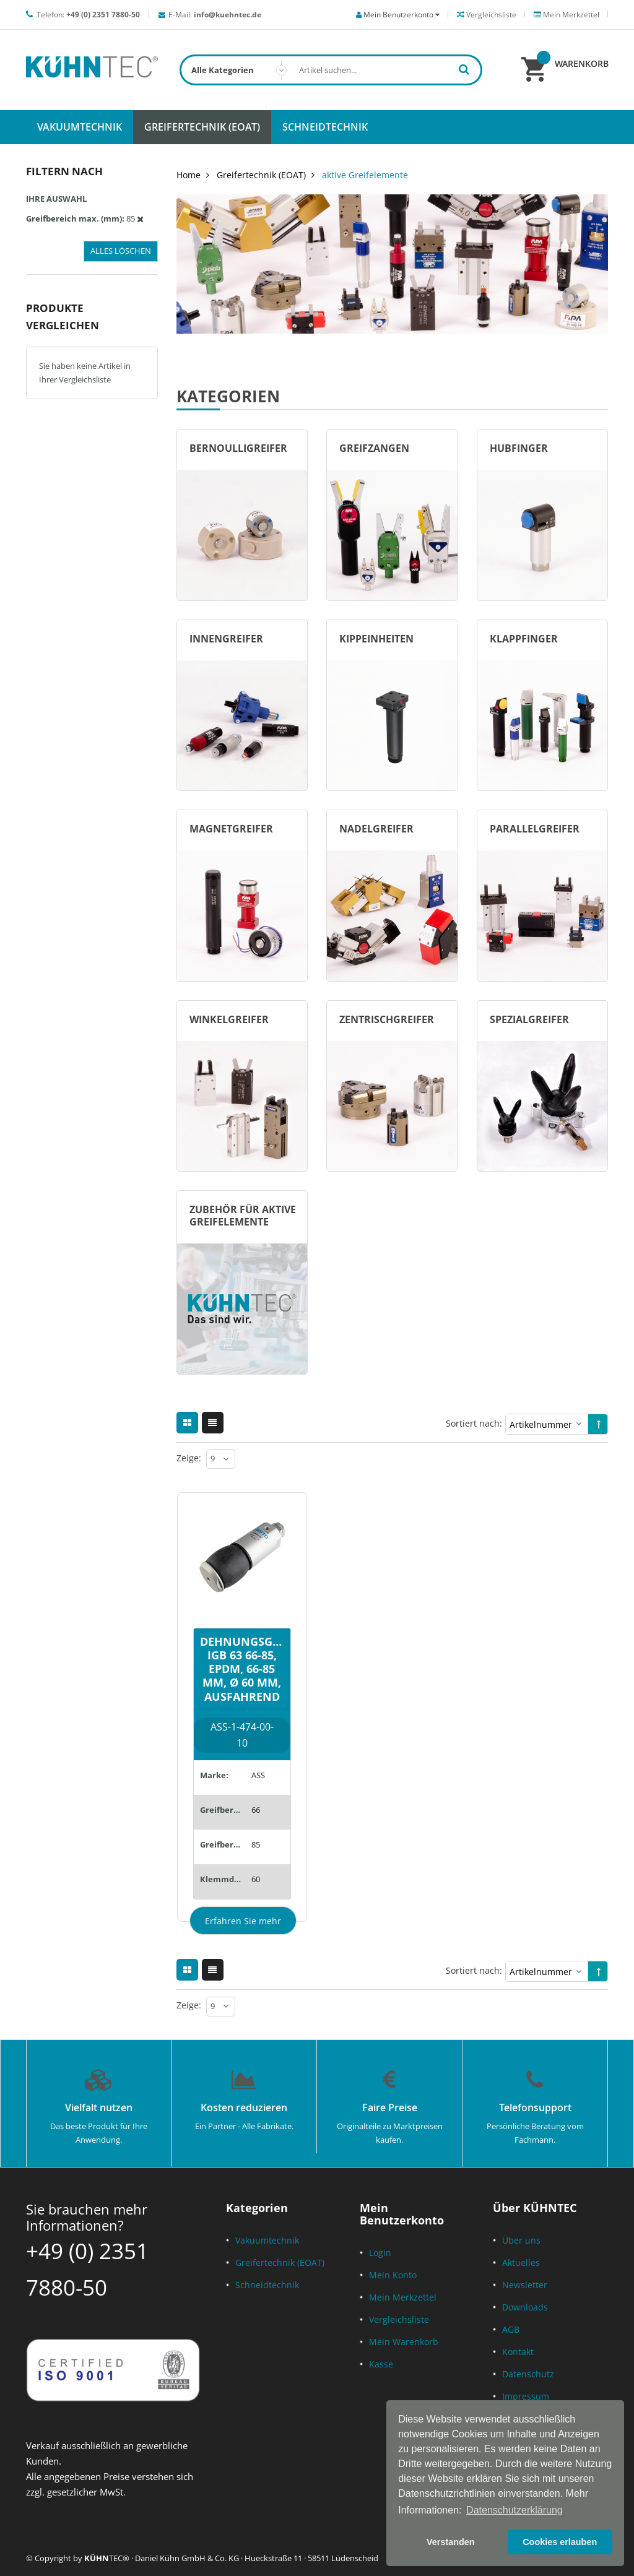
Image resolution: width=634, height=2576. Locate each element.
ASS (258, 1775)
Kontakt (518, 2352)
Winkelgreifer (229, 1019)
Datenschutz (528, 2374)
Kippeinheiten (376, 639)
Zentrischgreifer (386, 1019)
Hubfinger (519, 448)
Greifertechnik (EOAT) (261, 175)
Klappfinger (524, 639)
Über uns (521, 2240)
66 (255, 1809)
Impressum (525, 2396)
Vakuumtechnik (267, 2240)
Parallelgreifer (535, 829)
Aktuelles (521, 2262)
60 (255, 1879)
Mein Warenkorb (403, 2342)
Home (188, 175)
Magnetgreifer (231, 829)
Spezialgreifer (529, 1019)
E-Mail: (214, 14)
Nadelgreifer (376, 829)
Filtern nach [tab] (64, 171)
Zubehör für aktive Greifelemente (242, 1216)
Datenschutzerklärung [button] (514, 2510)
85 (255, 1844)
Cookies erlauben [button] (560, 2542)
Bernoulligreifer (238, 448)
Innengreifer (226, 639)
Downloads (525, 2307)
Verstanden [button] (451, 2542)
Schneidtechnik (267, 2285)
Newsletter (524, 2285)
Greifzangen (374, 448)
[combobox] (331, 70)
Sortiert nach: (474, 1423)
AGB (510, 2329)
